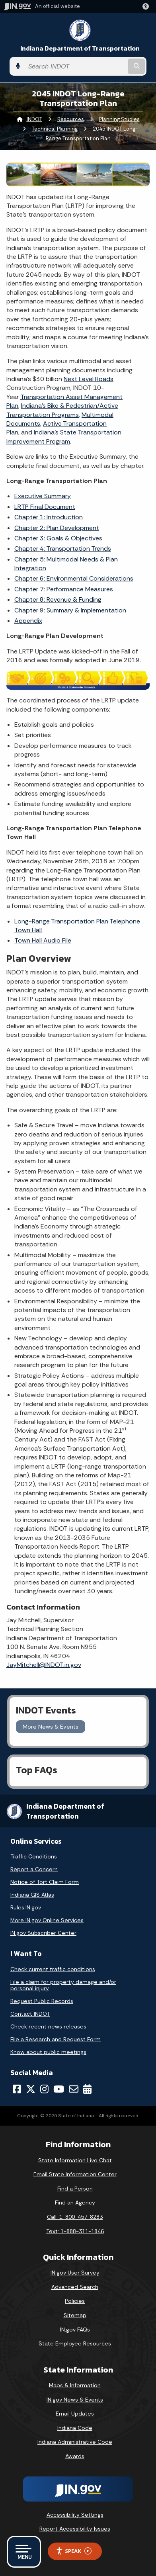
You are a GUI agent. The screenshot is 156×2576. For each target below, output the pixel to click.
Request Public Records (41, 2001)
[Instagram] (44, 2089)
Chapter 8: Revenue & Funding (57, 599)
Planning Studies (119, 119)
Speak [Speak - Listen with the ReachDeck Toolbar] (74, 2551)
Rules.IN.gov (25, 1907)
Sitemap (75, 2315)
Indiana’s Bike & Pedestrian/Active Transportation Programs (62, 410)
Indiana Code (74, 2427)
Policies (75, 2300)
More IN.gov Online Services (47, 1920)
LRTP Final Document (44, 507)
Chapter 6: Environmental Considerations (73, 578)
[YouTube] (58, 2089)
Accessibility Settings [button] (75, 2514)
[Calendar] (87, 2089)
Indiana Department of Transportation (80, 48)
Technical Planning (55, 128)
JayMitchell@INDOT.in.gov (43, 1665)
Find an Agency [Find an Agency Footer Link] (75, 2202)
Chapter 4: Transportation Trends (62, 548)
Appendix (28, 620)
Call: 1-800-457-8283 (75, 2216)
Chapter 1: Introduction (48, 517)
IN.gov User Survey (75, 2272)
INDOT (34, 119)
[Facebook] (17, 2089)
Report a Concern (34, 1869)
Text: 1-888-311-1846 (75, 2231)
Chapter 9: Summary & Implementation (70, 610)
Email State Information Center (75, 2174)
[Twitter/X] (30, 2089)
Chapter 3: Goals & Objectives (58, 538)
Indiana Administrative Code (74, 2441)
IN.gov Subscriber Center (43, 1932)
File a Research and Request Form (55, 2039)
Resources (70, 119)
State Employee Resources (75, 2343)
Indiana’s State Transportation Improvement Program (63, 436)
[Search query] (75, 66)
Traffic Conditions (33, 1856)
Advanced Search (74, 2286)
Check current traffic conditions (52, 1969)
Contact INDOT (30, 2013)
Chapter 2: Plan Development (56, 528)
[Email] (73, 2089)
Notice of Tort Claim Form (44, 1882)
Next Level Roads (88, 379)
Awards (74, 2456)
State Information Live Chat (75, 2160)
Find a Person (75, 2188)
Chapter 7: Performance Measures (63, 589)
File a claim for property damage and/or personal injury (63, 1985)
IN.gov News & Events (75, 2399)
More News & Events (50, 1726)
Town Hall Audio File (42, 940)
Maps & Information (75, 2385)
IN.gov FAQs (75, 2329)
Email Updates (75, 2413)
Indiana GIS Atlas (32, 1894)
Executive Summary (42, 496)
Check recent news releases (48, 2026)
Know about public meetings (48, 2052)
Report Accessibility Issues (74, 2528)
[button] (147, 6)
